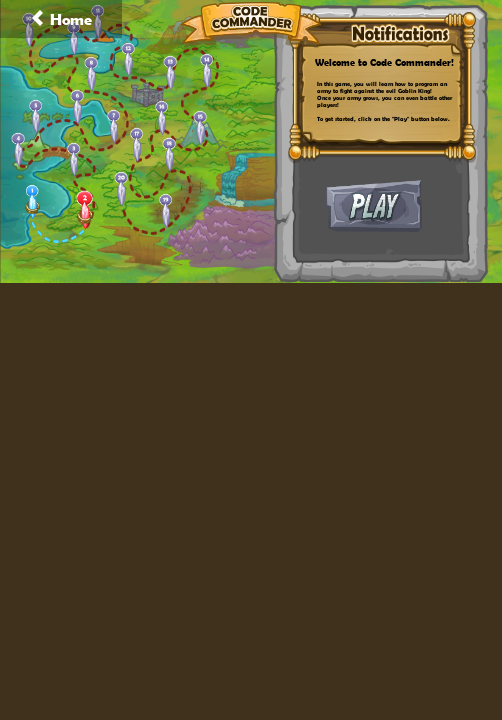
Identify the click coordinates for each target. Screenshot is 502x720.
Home (61, 19)
